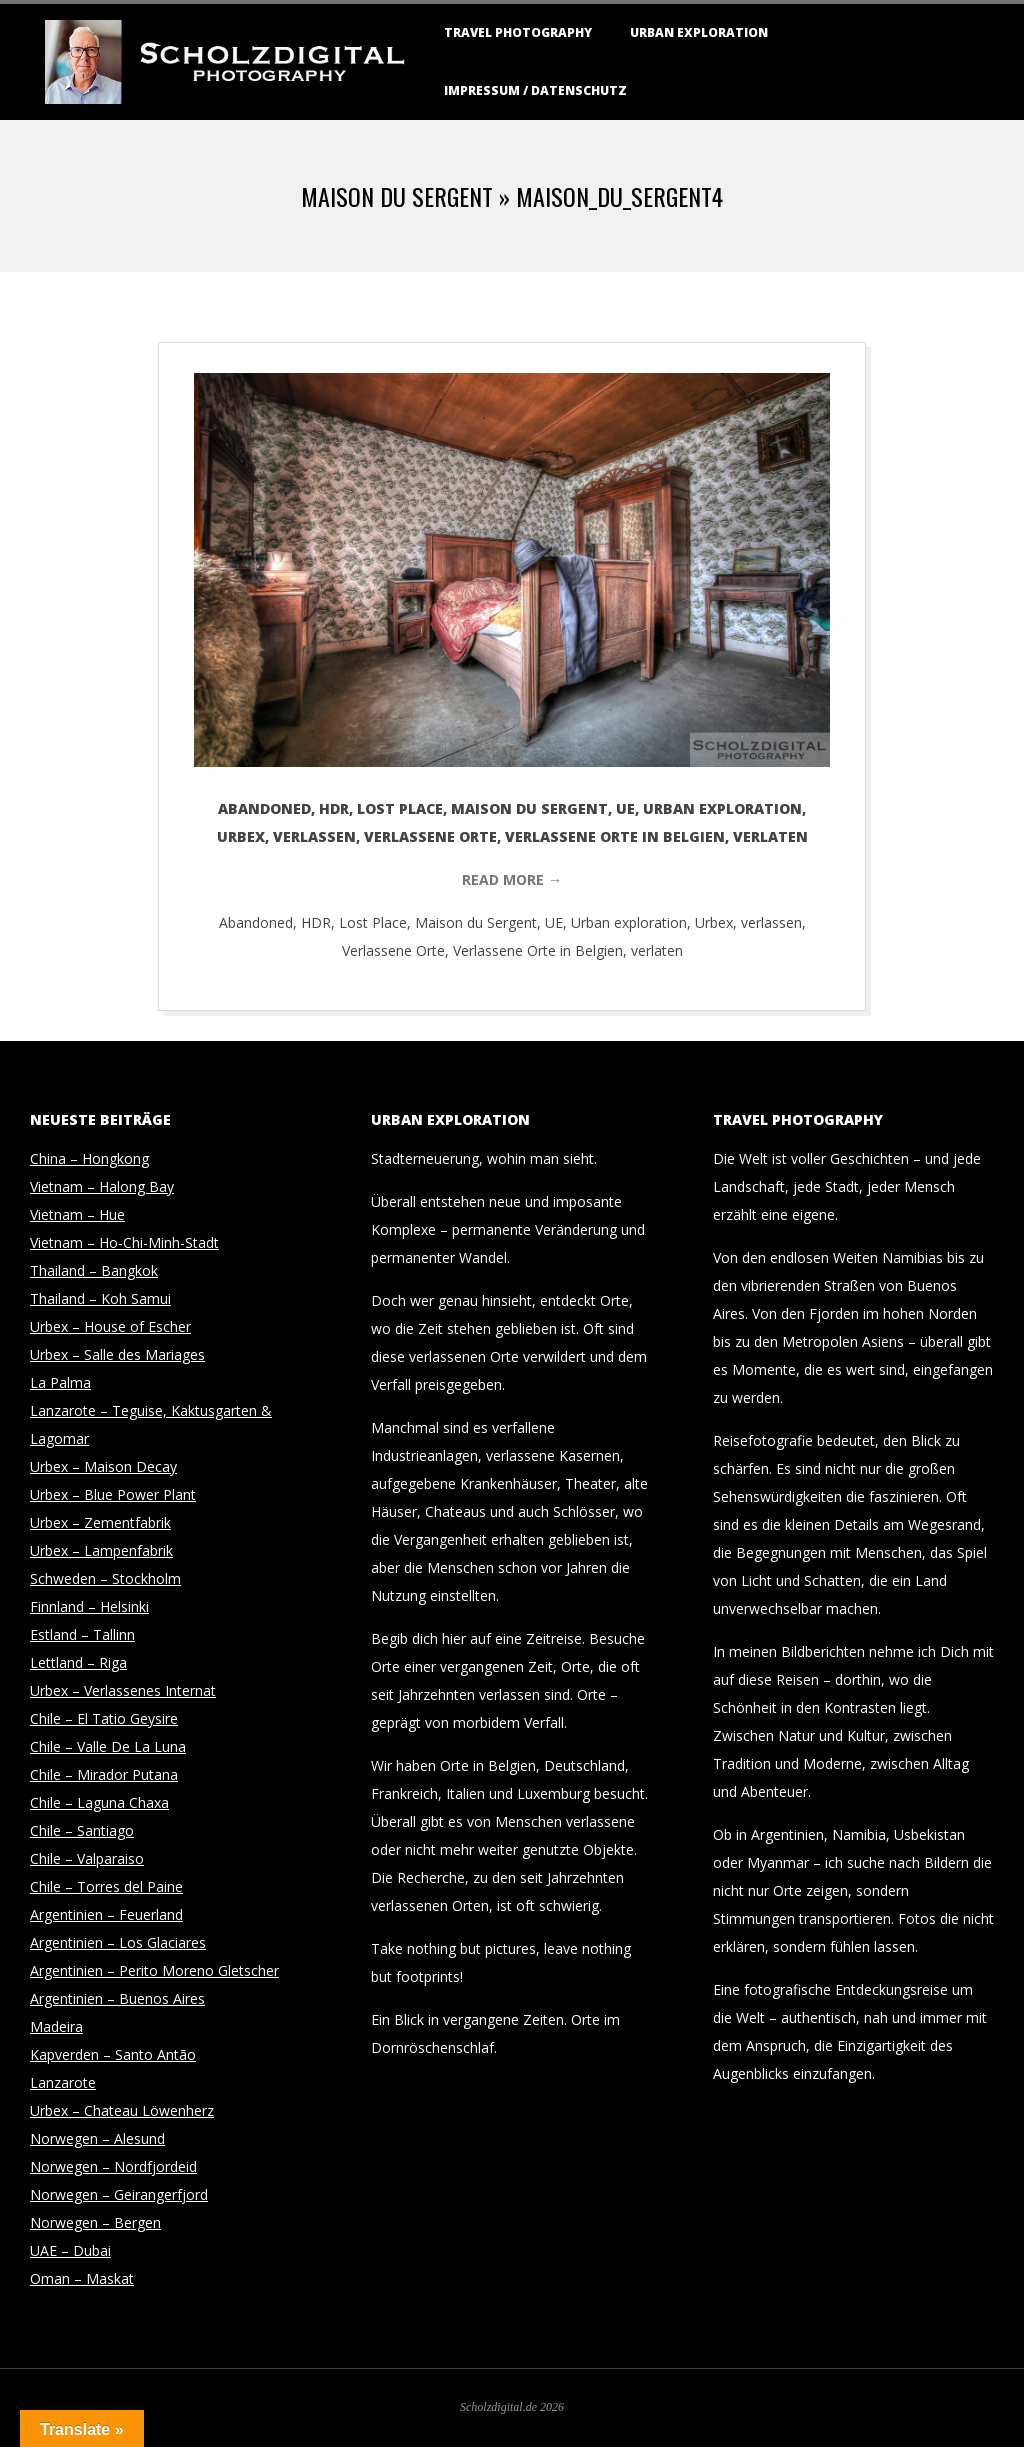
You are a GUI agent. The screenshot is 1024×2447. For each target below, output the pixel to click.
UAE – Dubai (70, 2250)
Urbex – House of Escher (110, 1326)
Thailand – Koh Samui (100, 1298)
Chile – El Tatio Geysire (104, 1718)
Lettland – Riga (78, 1662)
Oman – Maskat (82, 2278)
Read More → (512, 879)
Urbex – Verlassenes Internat (123, 1690)
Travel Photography (518, 32)
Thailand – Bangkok (94, 1270)
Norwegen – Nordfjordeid (113, 2166)
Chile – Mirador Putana (104, 1774)
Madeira (56, 2026)
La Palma (60, 1382)
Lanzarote (63, 2082)
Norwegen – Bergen (95, 2222)
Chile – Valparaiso (87, 1858)
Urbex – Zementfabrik (100, 1522)
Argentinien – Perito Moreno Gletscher (154, 1970)
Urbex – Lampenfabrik (101, 1550)
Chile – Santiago (82, 1830)
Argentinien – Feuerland (106, 1914)
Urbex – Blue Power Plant (113, 1494)
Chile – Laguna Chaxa (99, 1802)
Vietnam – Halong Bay (102, 1186)
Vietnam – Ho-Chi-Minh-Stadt (124, 1242)
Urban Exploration (699, 32)
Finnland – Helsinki (89, 1606)
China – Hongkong (89, 1158)
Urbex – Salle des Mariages (117, 1354)
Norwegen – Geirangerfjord (119, 2194)
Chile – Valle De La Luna (108, 1746)
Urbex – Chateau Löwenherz (122, 2110)
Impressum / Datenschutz (535, 90)
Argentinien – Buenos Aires (117, 1998)
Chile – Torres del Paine (106, 1886)
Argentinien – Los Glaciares (118, 1942)
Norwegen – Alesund (97, 2138)
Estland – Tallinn (82, 1634)
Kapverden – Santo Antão (113, 2054)
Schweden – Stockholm (105, 1578)
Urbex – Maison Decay (103, 1466)
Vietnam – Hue (77, 1214)
